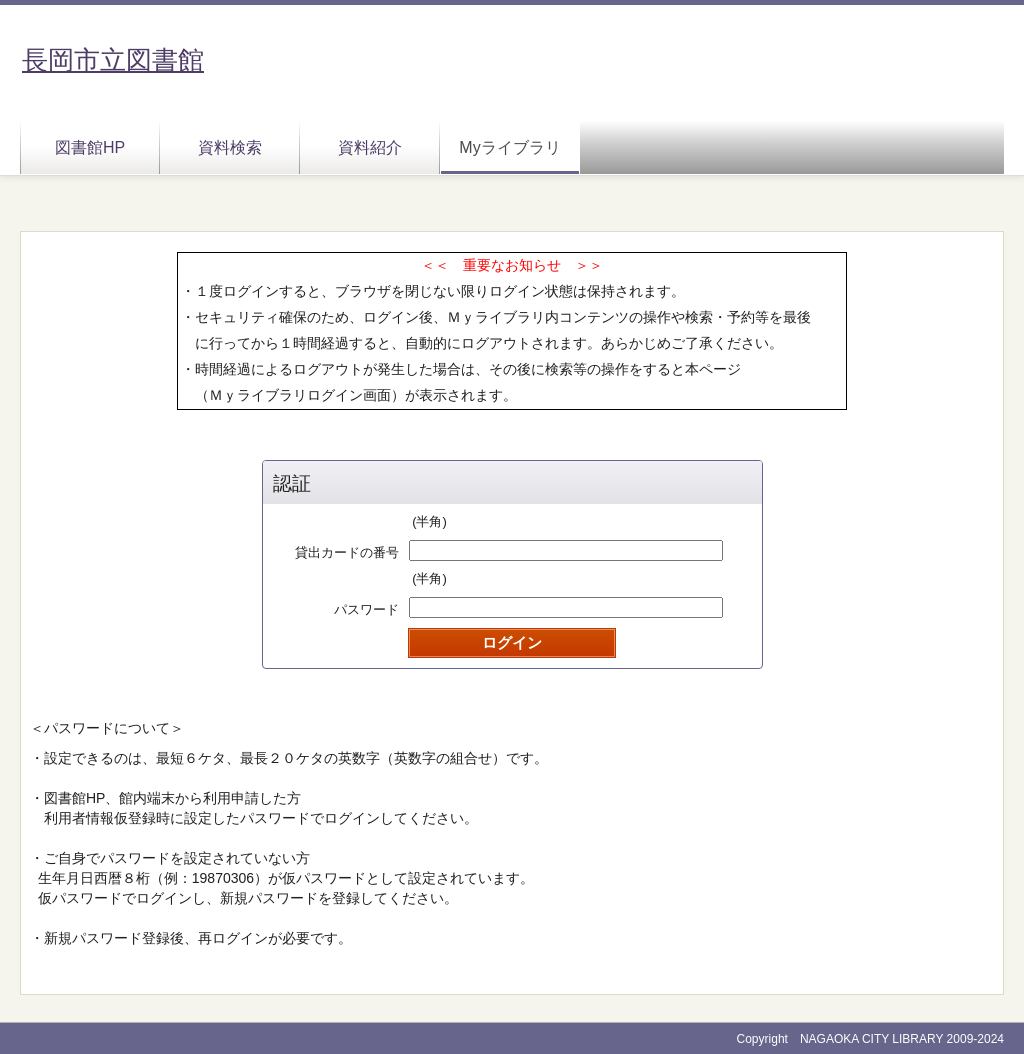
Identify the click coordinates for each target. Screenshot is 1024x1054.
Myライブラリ (509, 147)
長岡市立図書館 (113, 60)
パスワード (366, 609)
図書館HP (90, 147)
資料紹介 (370, 147)
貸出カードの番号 (347, 552)
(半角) (429, 521)
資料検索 (230, 147)
